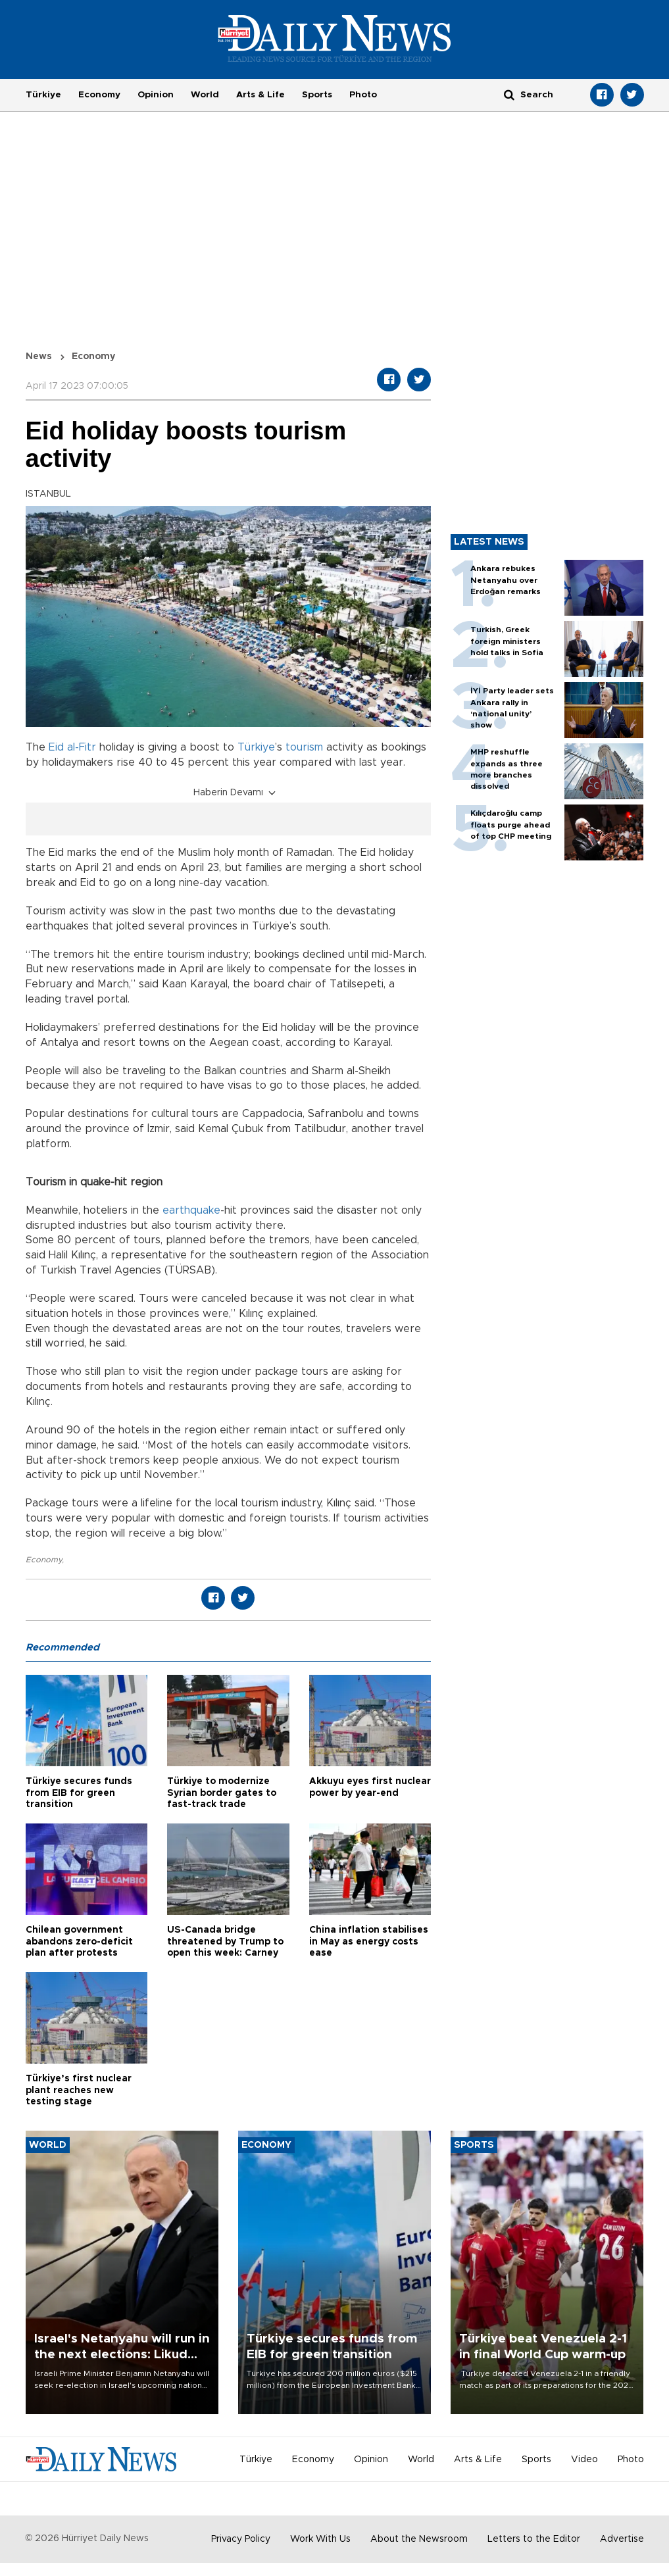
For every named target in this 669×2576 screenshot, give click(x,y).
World (205, 94)
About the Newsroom (419, 2539)
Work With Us (320, 2539)
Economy (99, 94)
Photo (363, 94)
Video (584, 2459)
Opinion (155, 94)
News (39, 356)
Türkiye (43, 94)
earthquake (191, 1210)
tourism (304, 747)
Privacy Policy (240, 2539)
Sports (317, 94)
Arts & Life (260, 94)
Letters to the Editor (533, 2539)
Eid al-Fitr (72, 747)
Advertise (622, 2539)
